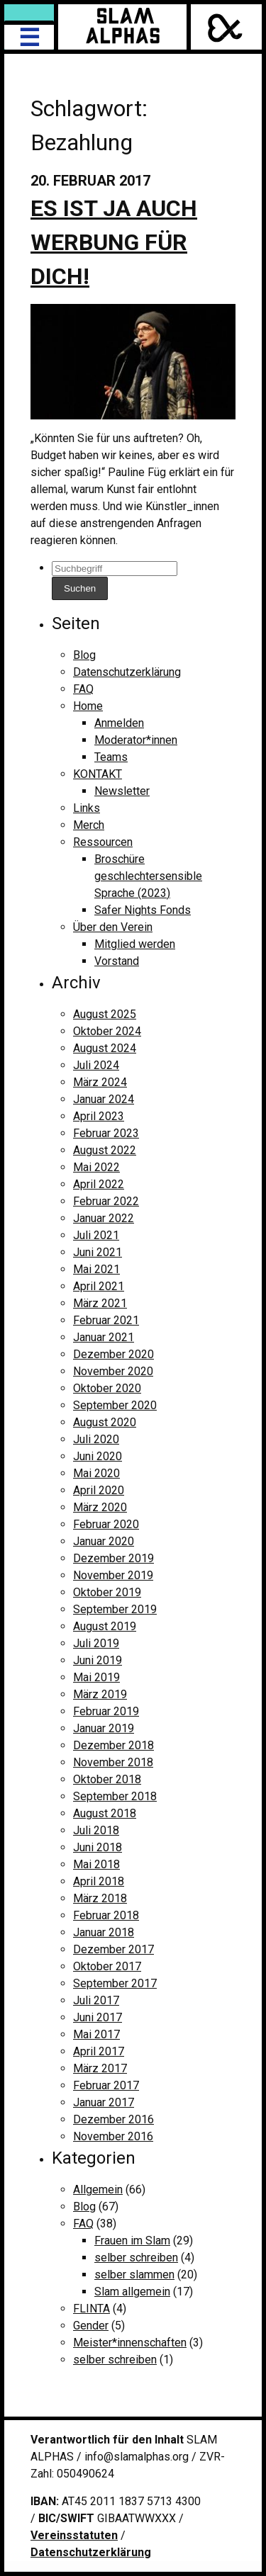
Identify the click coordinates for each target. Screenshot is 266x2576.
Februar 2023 (106, 1133)
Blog (84, 655)
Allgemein (98, 2189)
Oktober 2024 (107, 1031)
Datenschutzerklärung (127, 672)
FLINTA (91, 2308)
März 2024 (100, 1082)
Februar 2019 (106, 1711)
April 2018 (98, 1881)
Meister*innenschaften (130, 2342)
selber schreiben (136, 2257)
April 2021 (98, 1286)
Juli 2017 (96, 2000)
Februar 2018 (106, 1915)
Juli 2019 (96, 1643)
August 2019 (104, 1626)
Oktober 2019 (107, 1592)
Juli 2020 (96, 1439)
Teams (111, 757)
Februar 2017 (106, 2085)
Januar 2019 (103, 1728)
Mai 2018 (96, 1864)
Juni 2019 (97, 1660)
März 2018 (100, 1898)
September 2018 (115, 1796)
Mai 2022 (96, 1167)
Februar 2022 (106, 1201)
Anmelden (119, 723)
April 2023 (98, 1116)
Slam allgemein (132, 2291)
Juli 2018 (96, 1830)
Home (88, 706)
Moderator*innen (135, 740)
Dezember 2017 (113, 1949)
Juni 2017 (97, 2017)
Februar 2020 (106, 1524)
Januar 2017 (103, 2102)
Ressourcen (103, 842)
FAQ (83, 689)
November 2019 (113, 1575)
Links (86, 808)
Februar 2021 (106, 1320)
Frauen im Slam (132, 2240)
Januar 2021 (103, 1337)
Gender (91, 2325)
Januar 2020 (103, 1541)
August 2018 (104, 1813)
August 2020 (104, 1422)
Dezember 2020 (113, 1354)
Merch (88, 825)
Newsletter (122, 791)
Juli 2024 (96, 1065)
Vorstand (116, 961)
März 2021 (100, 1303)
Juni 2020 (97, 1456)
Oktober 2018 (107, 1779)
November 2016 (113, 2136)
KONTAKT (97, 774)
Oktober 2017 (107, 1966)
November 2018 (113, 1762)
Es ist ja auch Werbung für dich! (114, 242)
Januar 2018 (103, 1932)
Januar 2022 (103, 1218)
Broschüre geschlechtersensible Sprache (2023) (148, 876)
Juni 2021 (97, 1252)
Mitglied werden (134, 944)
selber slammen (134, 2274)
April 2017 (98, 2051)
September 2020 (115, 1405)
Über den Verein (113, 927)
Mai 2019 (96, 1677)
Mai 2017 (96, 2034)
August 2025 (104, 1014)
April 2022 (98, 1184)
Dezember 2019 (113, 1558)
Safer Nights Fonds (142, 910)
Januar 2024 (103, 1099)
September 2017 (115, 1983)
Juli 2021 (96, 1235)
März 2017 (100, 2068)
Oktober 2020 (107, 1388)
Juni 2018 (97, 1847)
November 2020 (113, 1371)
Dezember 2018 (113, 1745)
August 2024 (104, 1048)
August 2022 (104, 1150)
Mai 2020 (96, 1473)
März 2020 (100, 1507)
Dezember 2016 (113, 2119)
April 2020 (98, 1490)
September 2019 (115, 1609)
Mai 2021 (96, 1269)
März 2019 (100, 1694)
